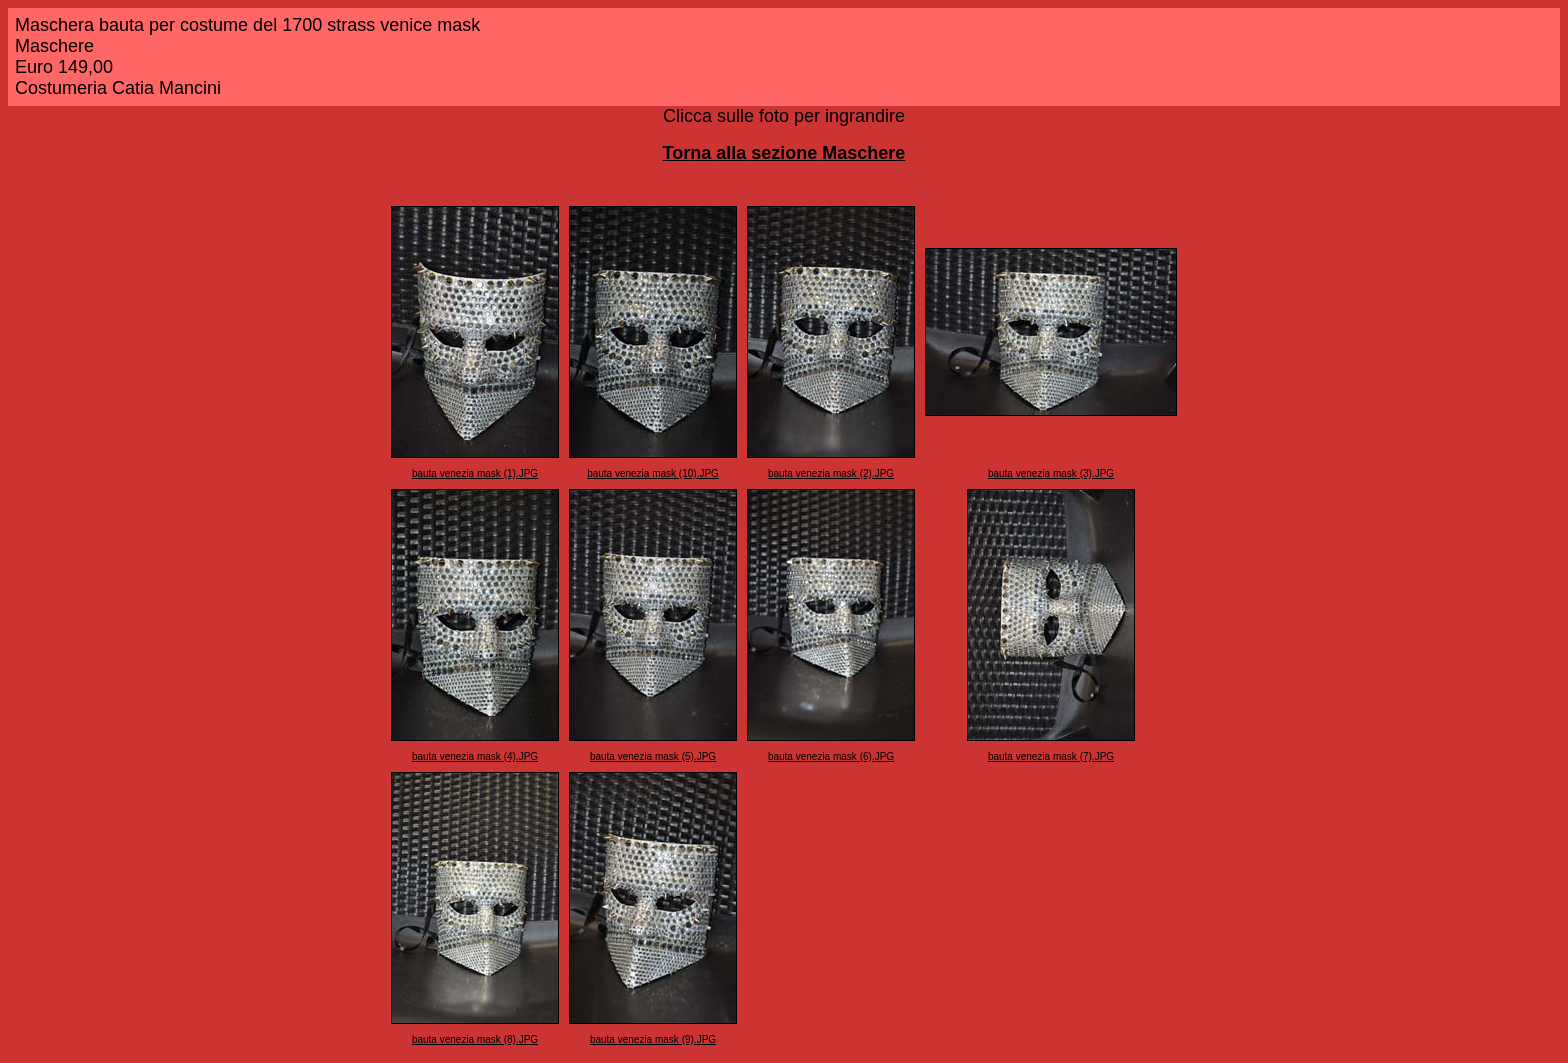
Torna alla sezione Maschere (784, 153)
